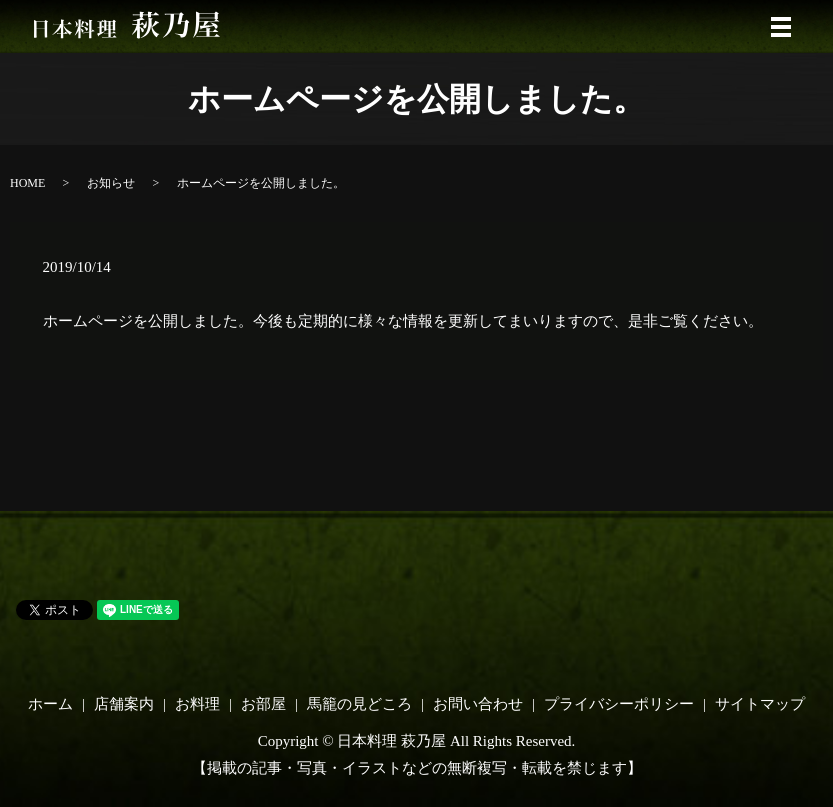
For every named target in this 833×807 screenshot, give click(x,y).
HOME (27, 183)
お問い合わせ (478, 704)
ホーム (50, 704)
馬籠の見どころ (359, 704)
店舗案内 (124, 704)
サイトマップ (760, 704)
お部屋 (263, 704)
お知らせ (111, 183)
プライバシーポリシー (619, 704)
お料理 (197, 704)
